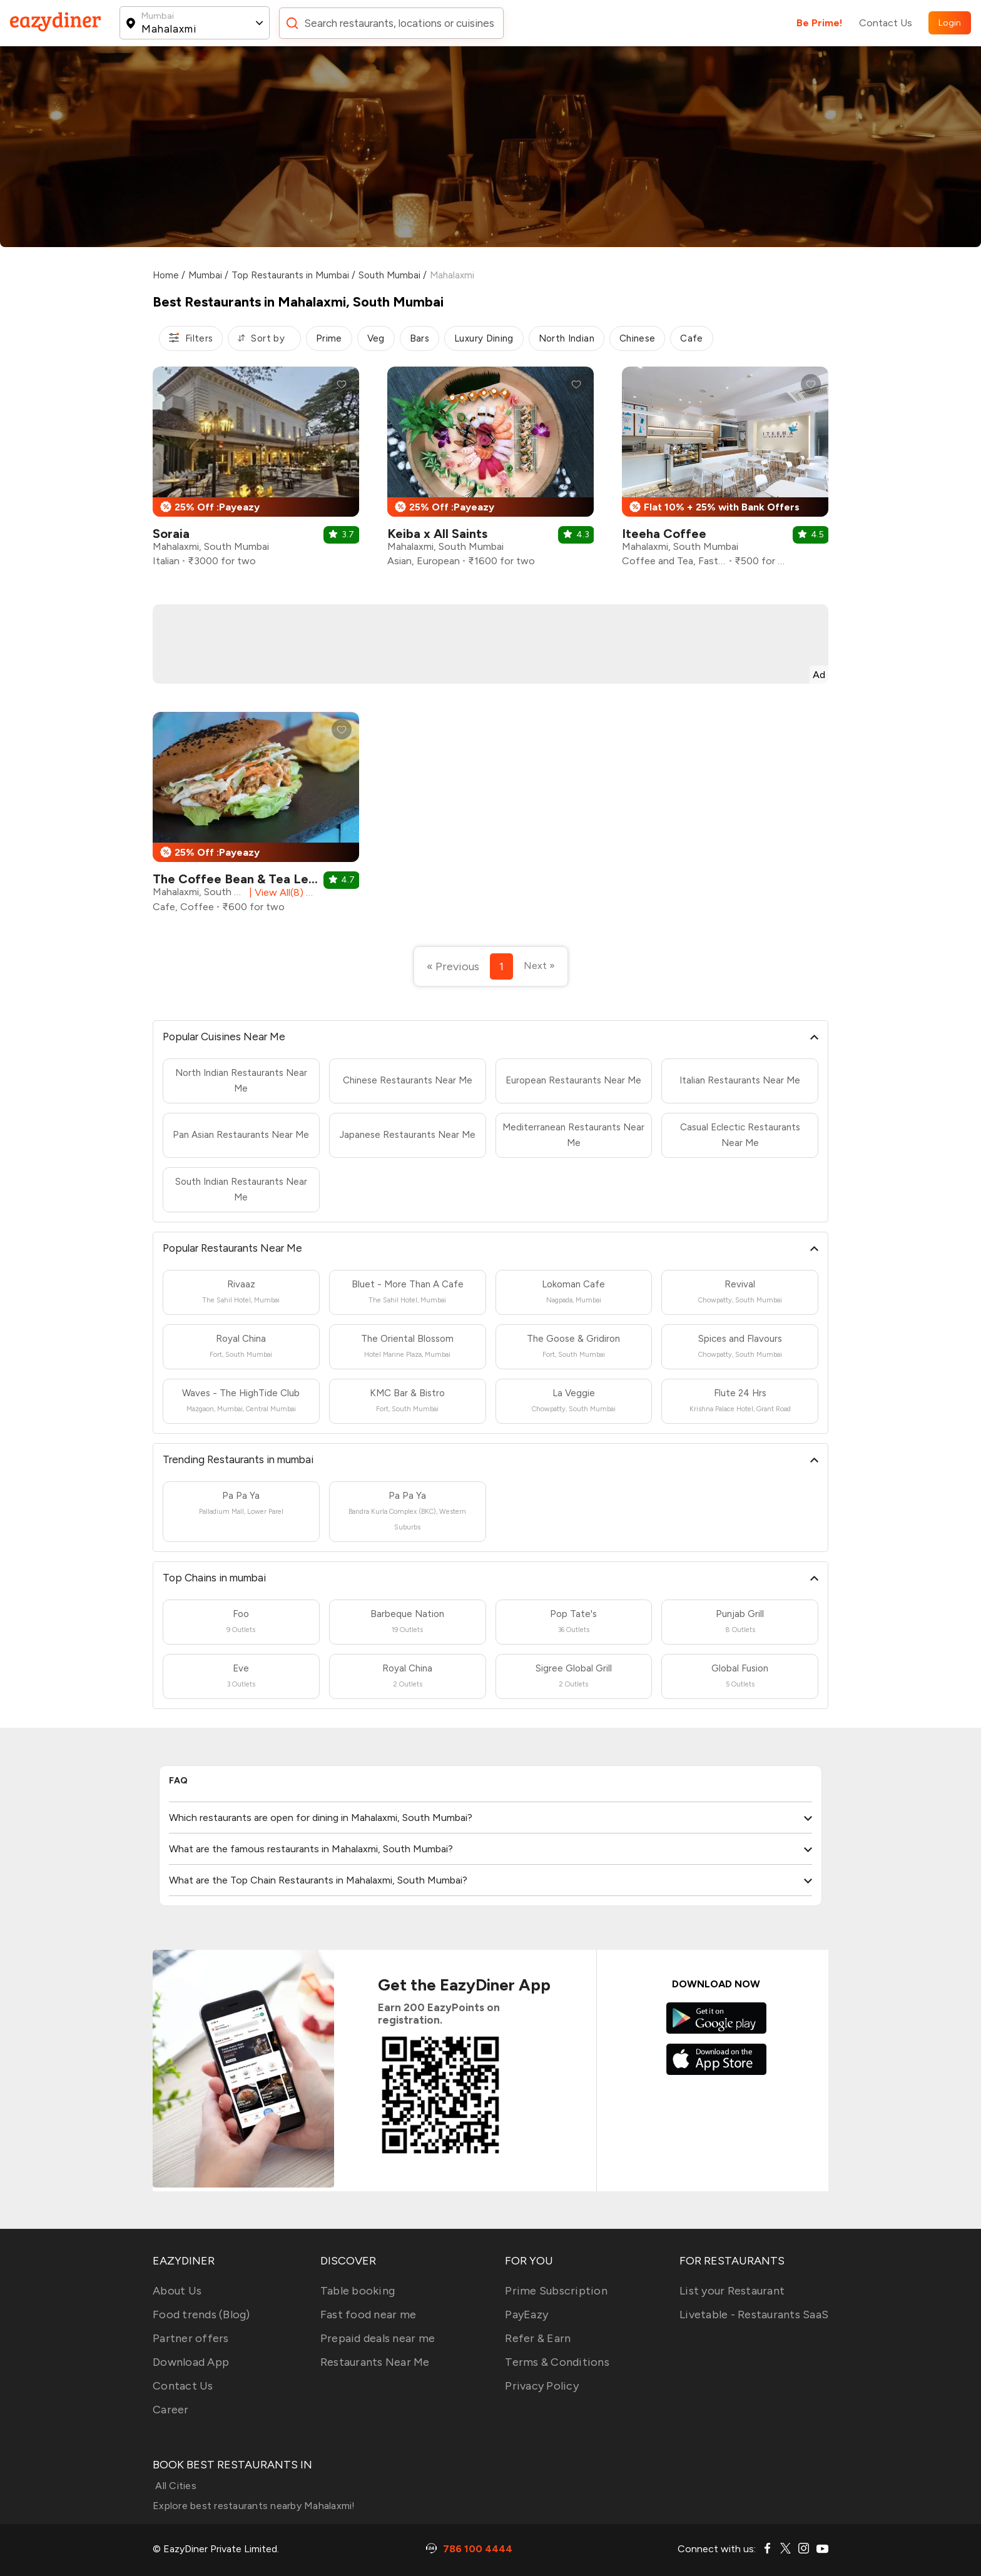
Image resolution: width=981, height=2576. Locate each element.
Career (171, 2409)
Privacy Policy (542, 2386)
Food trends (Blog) (201, 2314)
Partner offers (191, 2338)
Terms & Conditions (557, 2362)
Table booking (357, 2291)
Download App (191, 2362)
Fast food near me (368, 2314)
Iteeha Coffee (664, 533)
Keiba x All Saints (437, 533)
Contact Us (885, 23)
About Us (177, 2291)
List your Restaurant (732, 2291)
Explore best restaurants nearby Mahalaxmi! (254, 2506)
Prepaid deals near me (377, 2338)
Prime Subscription (556, 2291)
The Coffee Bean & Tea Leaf (237, 878)
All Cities (174, 2486)
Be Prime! (819, 23)
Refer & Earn (538, 2338)
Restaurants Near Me (375, 2362)
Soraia (171, 533)
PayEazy (526, 2314)
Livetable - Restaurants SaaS (753, 2314)
